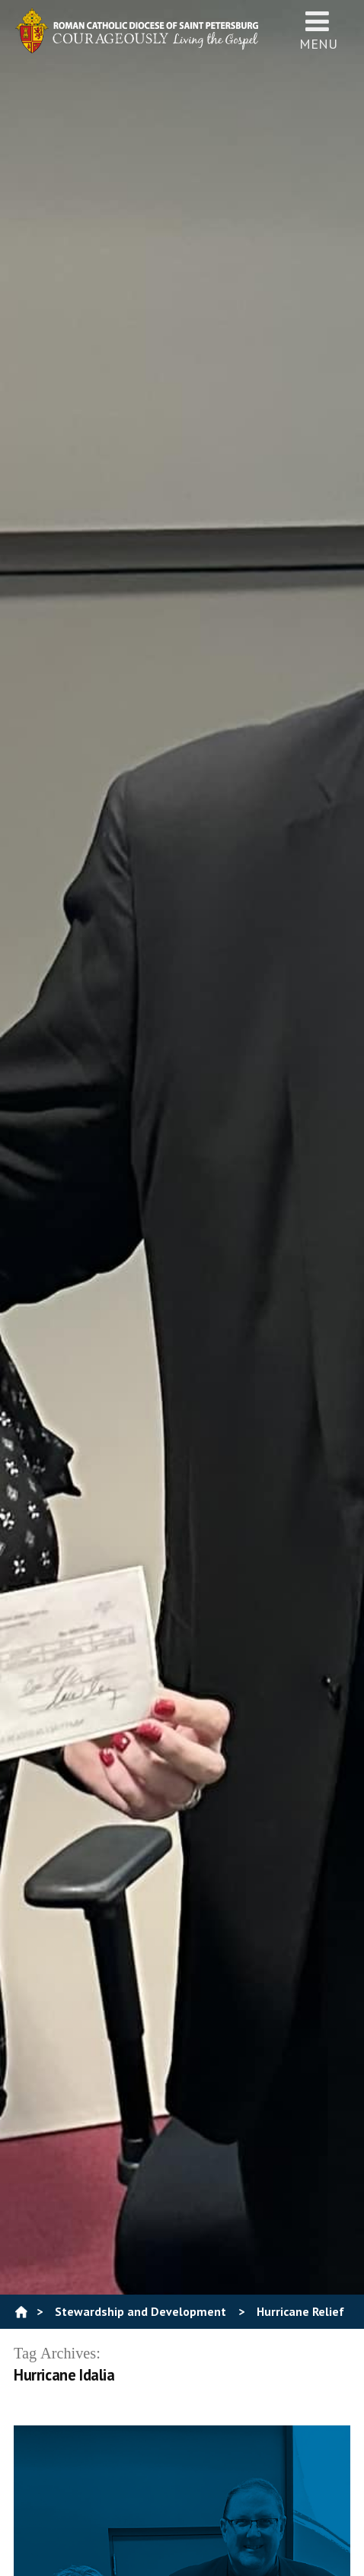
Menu (318, 30)
